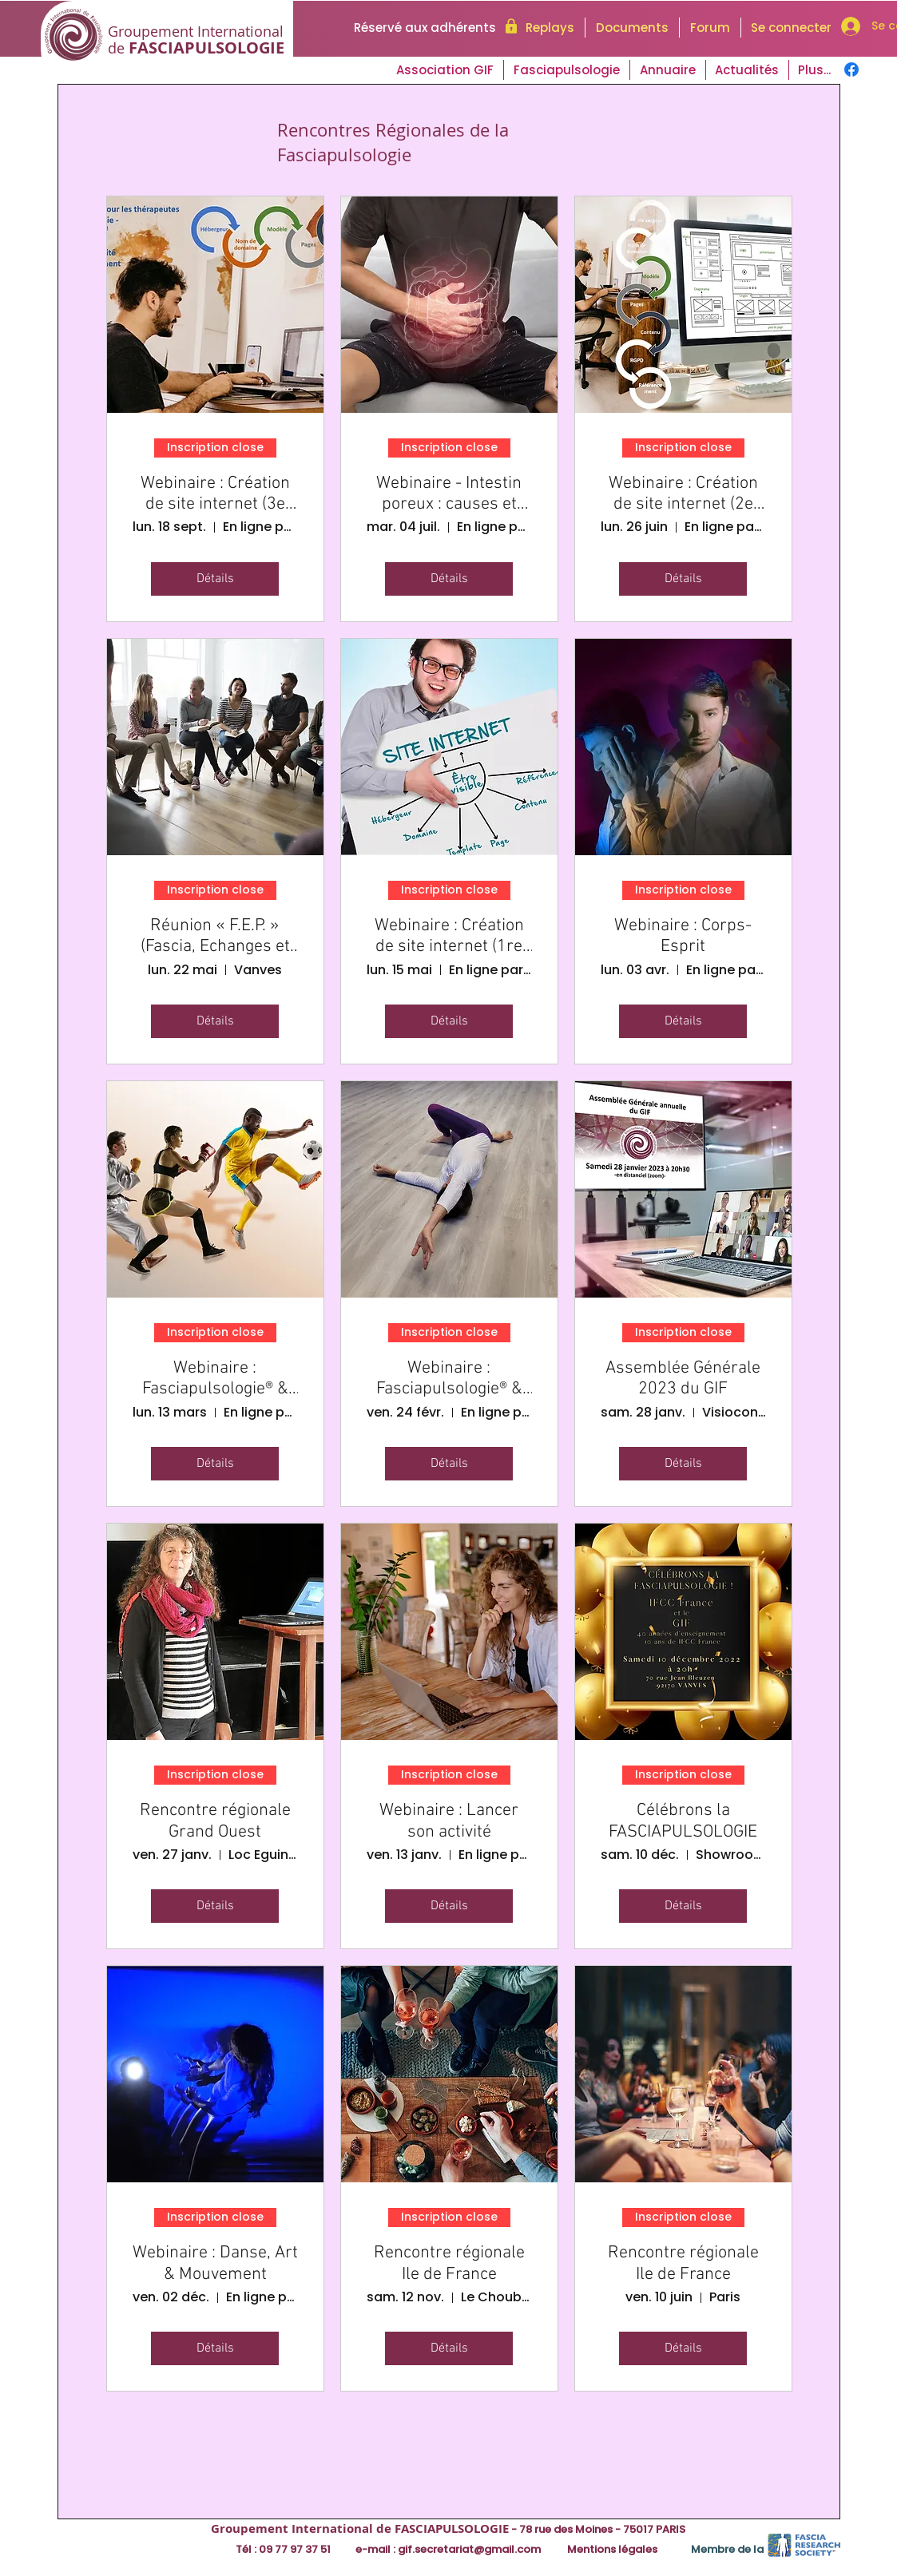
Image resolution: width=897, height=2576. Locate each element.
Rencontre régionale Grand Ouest (215, 1821)
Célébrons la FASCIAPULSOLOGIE (683, 1821)
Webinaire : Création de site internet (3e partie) (215, 495)
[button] (747, 70)
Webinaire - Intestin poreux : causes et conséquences (449, 495)
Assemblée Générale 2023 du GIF (682, 1379)
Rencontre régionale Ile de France (449, 2264)
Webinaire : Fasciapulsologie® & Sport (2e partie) (215, 1379)
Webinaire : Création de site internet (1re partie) (449, 937)
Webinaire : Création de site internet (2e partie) (683, 495)
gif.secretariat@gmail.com (469, 2549)
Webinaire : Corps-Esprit (683, 936)
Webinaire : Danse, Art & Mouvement (215, 2264)
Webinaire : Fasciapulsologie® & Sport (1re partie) (449, 1379)
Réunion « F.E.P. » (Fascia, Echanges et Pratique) (215, 937)
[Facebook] (851, 69)
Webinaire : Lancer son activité (448, 1821)
